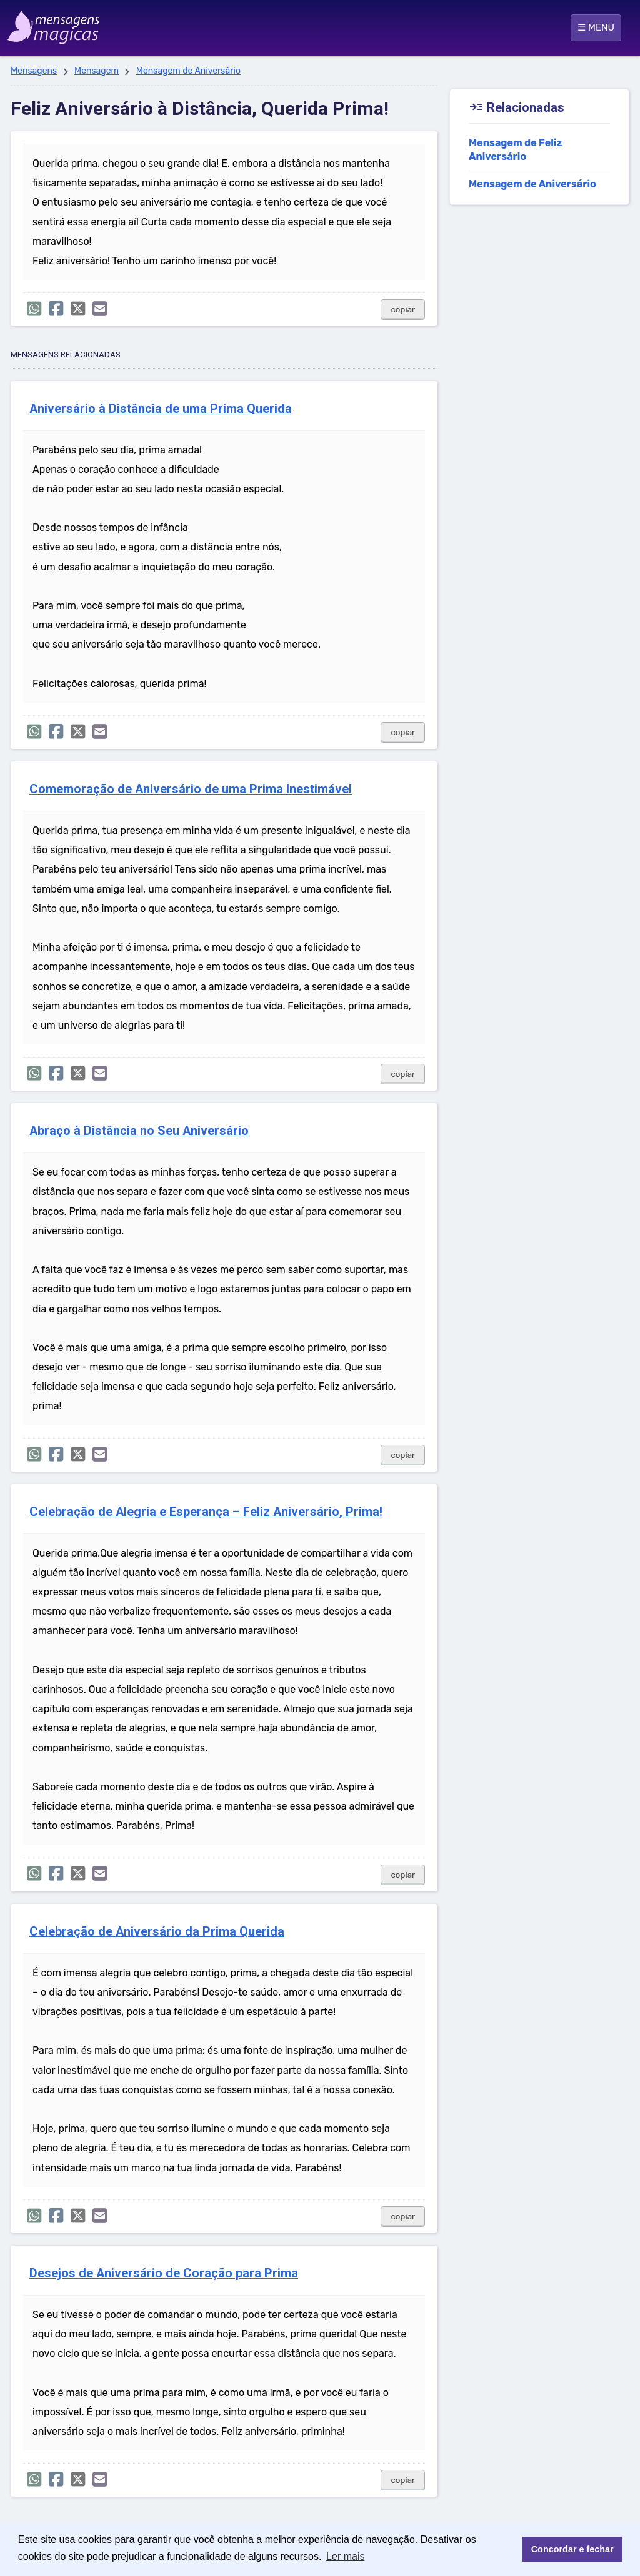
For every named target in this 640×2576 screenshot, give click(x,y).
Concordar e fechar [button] (572, 2549)
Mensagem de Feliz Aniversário (515, 150)
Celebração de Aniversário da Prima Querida (156, 1932)
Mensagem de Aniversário (188, 71)
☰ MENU (596, 27)
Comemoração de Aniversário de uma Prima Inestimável (190, 789)
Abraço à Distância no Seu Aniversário (139, 1131)
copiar (403, 309)
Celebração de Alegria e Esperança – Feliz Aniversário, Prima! (205, 1512)
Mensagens (34, 71)
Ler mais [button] (345, 2556)
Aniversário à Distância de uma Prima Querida (160, 409)
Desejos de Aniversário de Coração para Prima (163, 2273)
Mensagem (96, 71)
